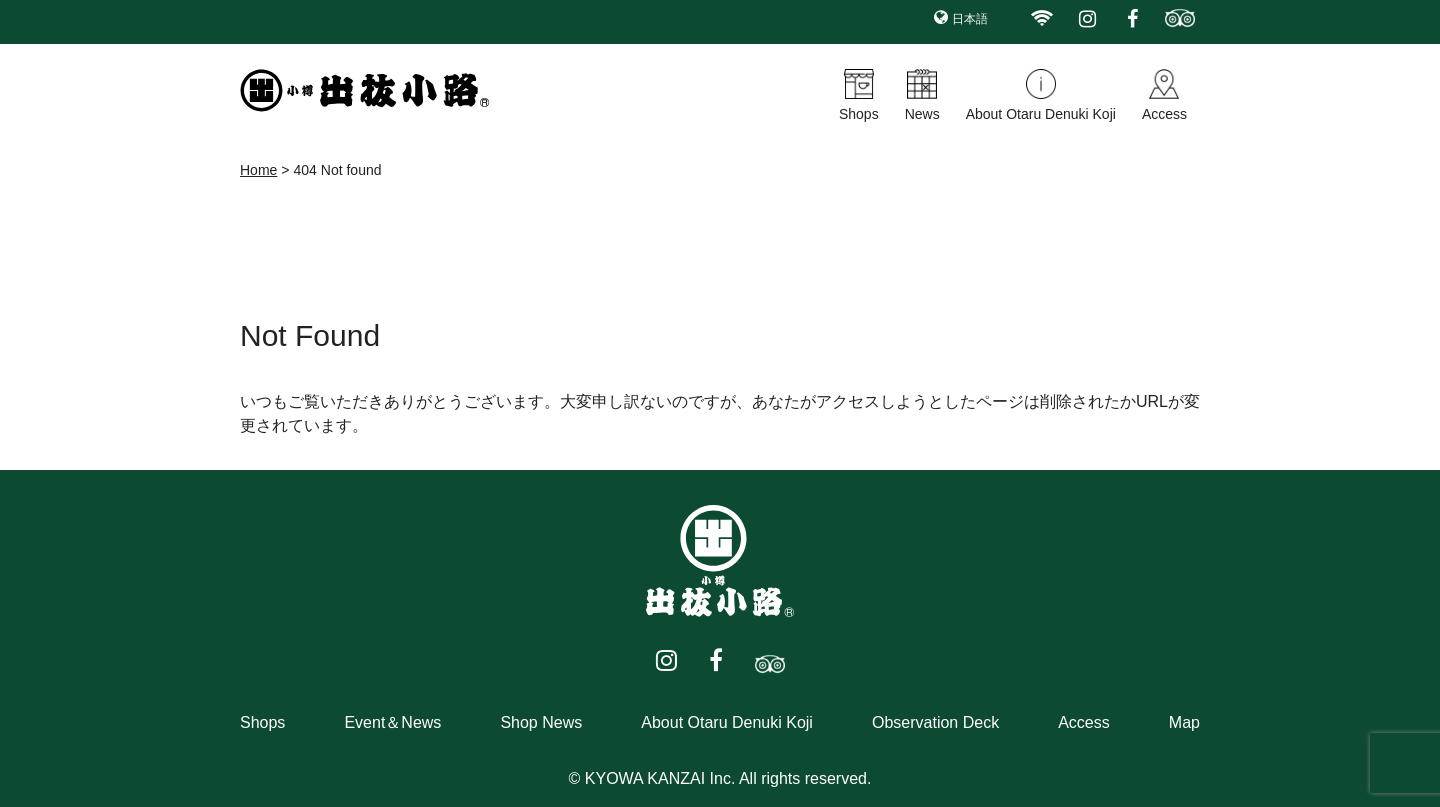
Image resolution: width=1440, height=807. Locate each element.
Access (1164, 114)
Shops (859, 114)
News (922, 114)
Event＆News (392, 722)
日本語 (970, 19)
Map (1184, 722)
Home (258, 170)
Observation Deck (935, 722)
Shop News (541, 722)
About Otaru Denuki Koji (1041, 114)
